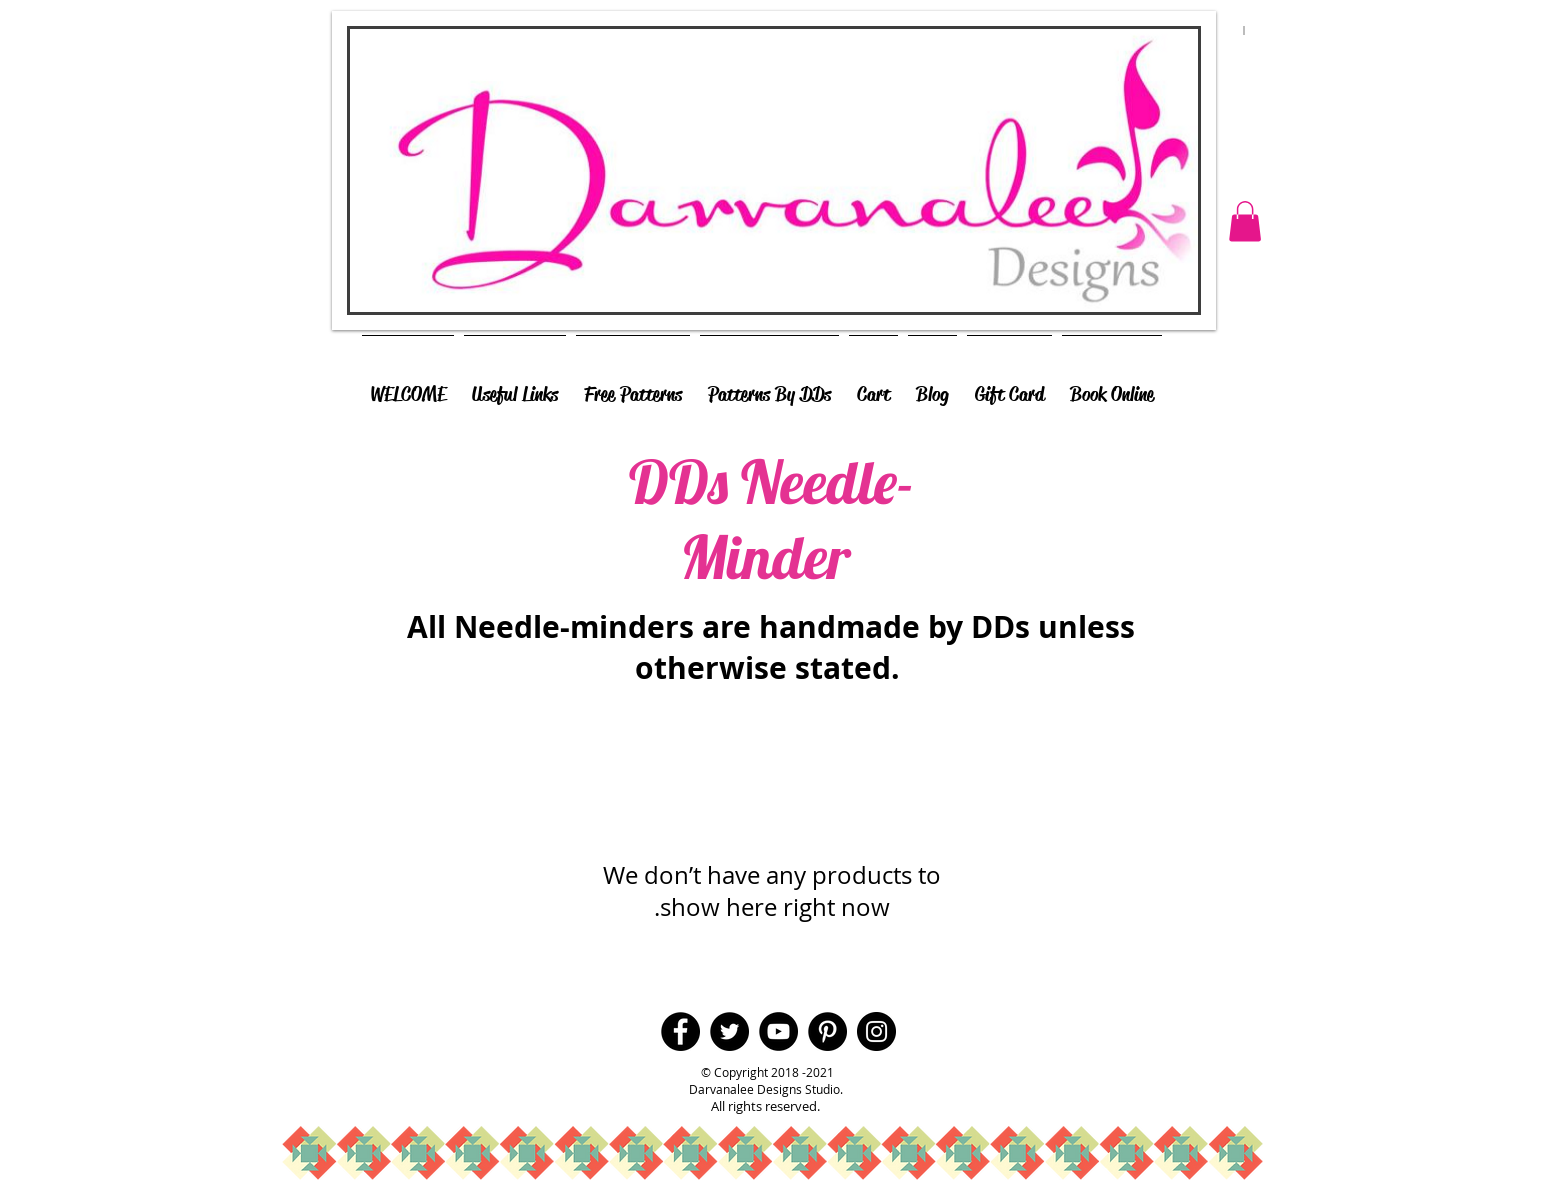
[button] (1245, 221)
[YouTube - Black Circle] (778, 1031)
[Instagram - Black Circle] (876, 1031)
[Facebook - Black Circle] (680, 1031)
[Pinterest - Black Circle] (827, 1031)
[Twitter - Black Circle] (729, 1031)
